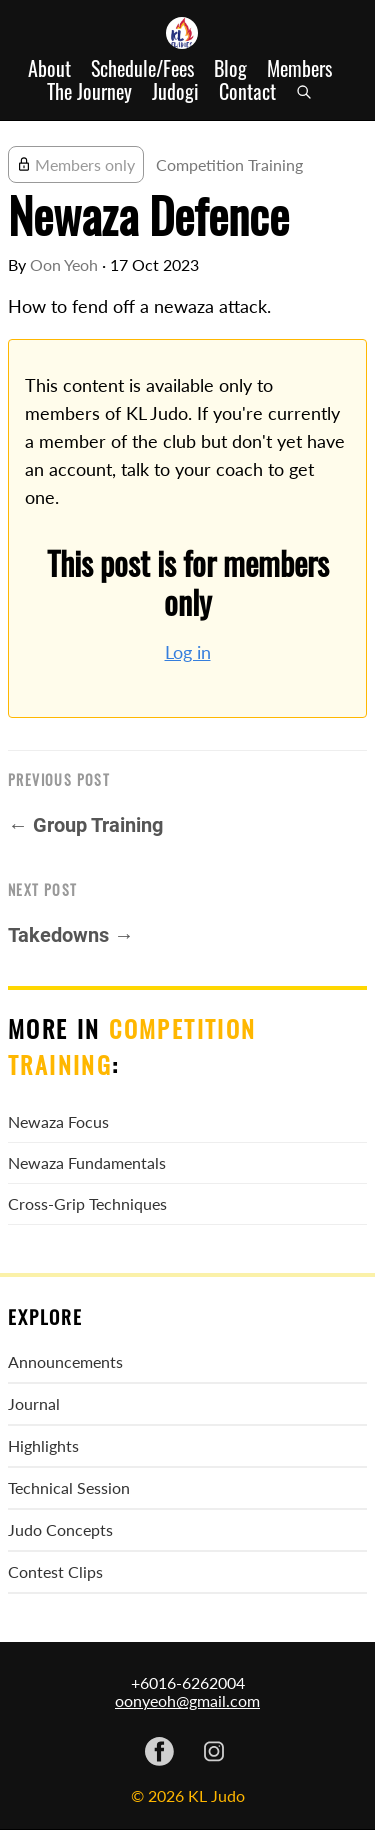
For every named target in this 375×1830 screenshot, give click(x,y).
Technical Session (69, 1487)
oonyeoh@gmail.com (187, 1700)
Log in (188, 652)
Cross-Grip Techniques (87, 1203)
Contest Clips (55, 1571)
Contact (247, 91)
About (49, 68)
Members (299, 68)
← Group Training (85, 825)
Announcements (65, 1361)
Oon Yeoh (64, 264)
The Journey (89, 91)
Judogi (175, 91)
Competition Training (229, 164)
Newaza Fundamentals (87, 1162)
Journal (34, 1403)
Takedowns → (71, 935)
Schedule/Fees (142, 68)
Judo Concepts (60, 1529)
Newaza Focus (58, 1121)
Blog (230, 68)
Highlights (43, 1445)
